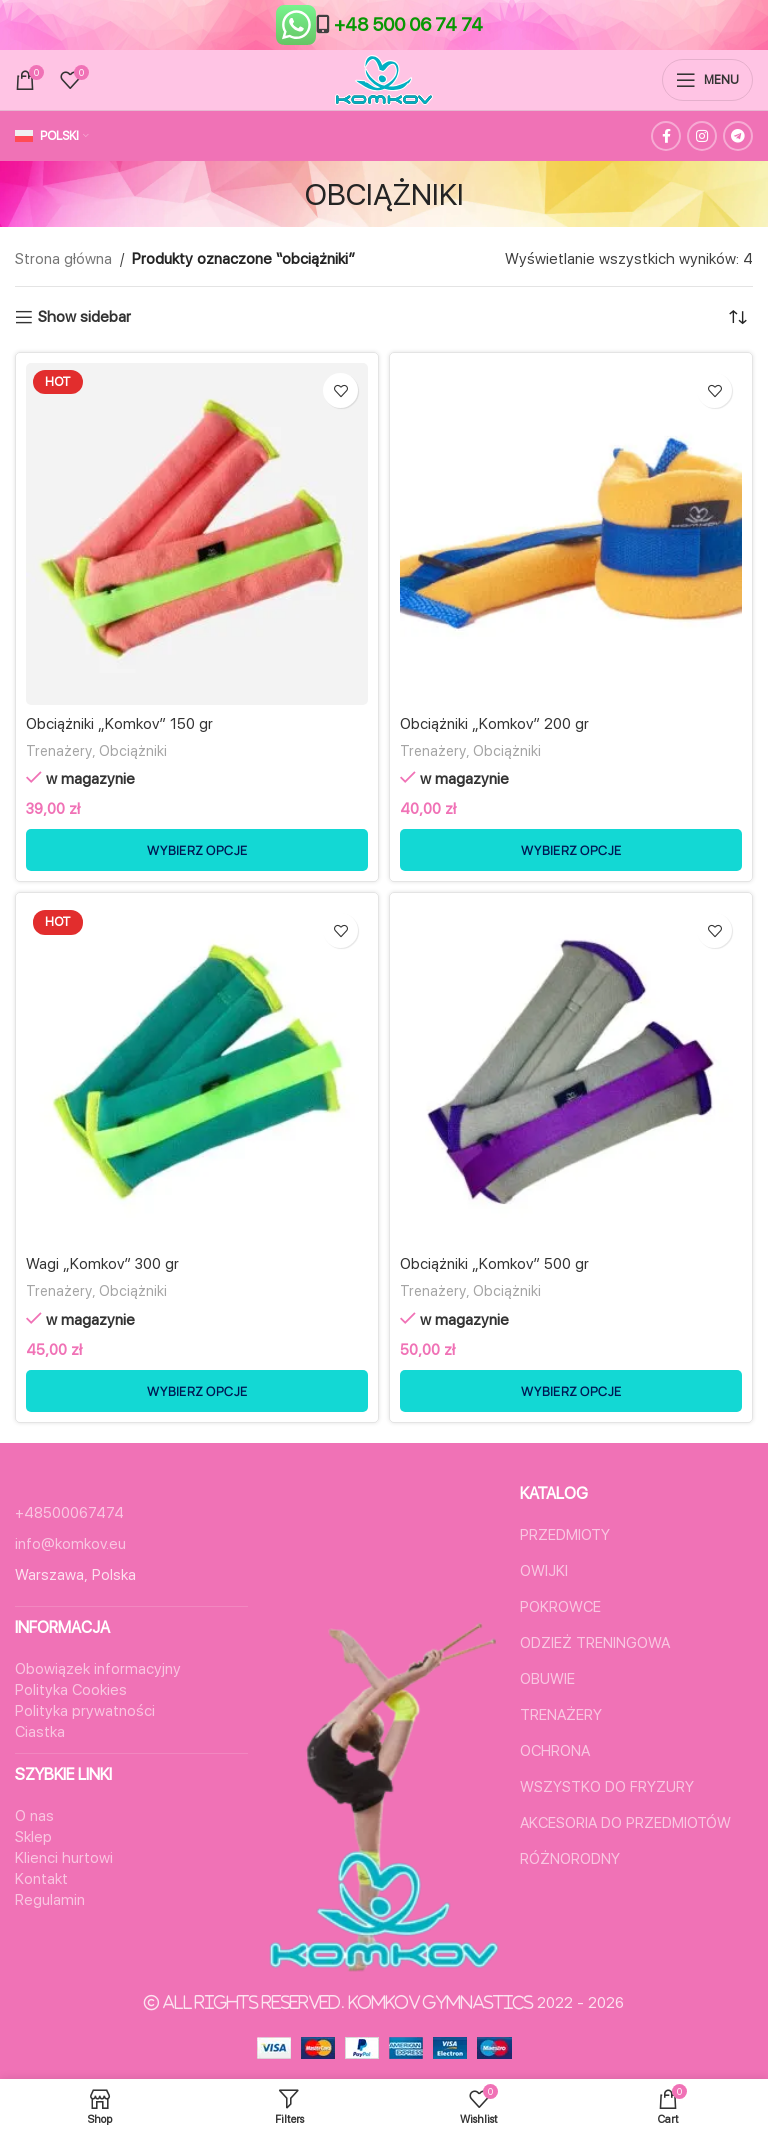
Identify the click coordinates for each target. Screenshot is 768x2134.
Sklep (33, 1837)
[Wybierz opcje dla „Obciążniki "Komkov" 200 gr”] (571, 850)
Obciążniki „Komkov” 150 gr (119, 724)
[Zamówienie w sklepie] (738, 317)
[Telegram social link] (738, 136)
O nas (34, 1816)
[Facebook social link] (666, 136)
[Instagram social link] (702, 136)
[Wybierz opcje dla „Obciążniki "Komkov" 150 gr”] (197, 850)
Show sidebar (84, 317)
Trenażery (59, 750)
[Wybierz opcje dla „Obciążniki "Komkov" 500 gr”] (571, 1391)
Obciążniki (133, 750)
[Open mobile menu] (707, 80)
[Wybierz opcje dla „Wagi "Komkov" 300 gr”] (197, 1391)
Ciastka (40, 1732)
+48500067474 (69, 1513)
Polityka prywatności (85, 1711)
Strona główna (63, 259)
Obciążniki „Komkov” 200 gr (494, 724)
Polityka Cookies (71, 1690)
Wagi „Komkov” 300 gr (102, 1264)
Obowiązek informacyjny (98, 1669)
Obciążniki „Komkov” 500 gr (494, 1264)
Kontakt (41, 1879)
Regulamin (50, 1900)
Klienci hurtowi (64, 1858)
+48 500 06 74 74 (408, 24)
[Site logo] (384, 79)
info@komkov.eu (70, 1544)
